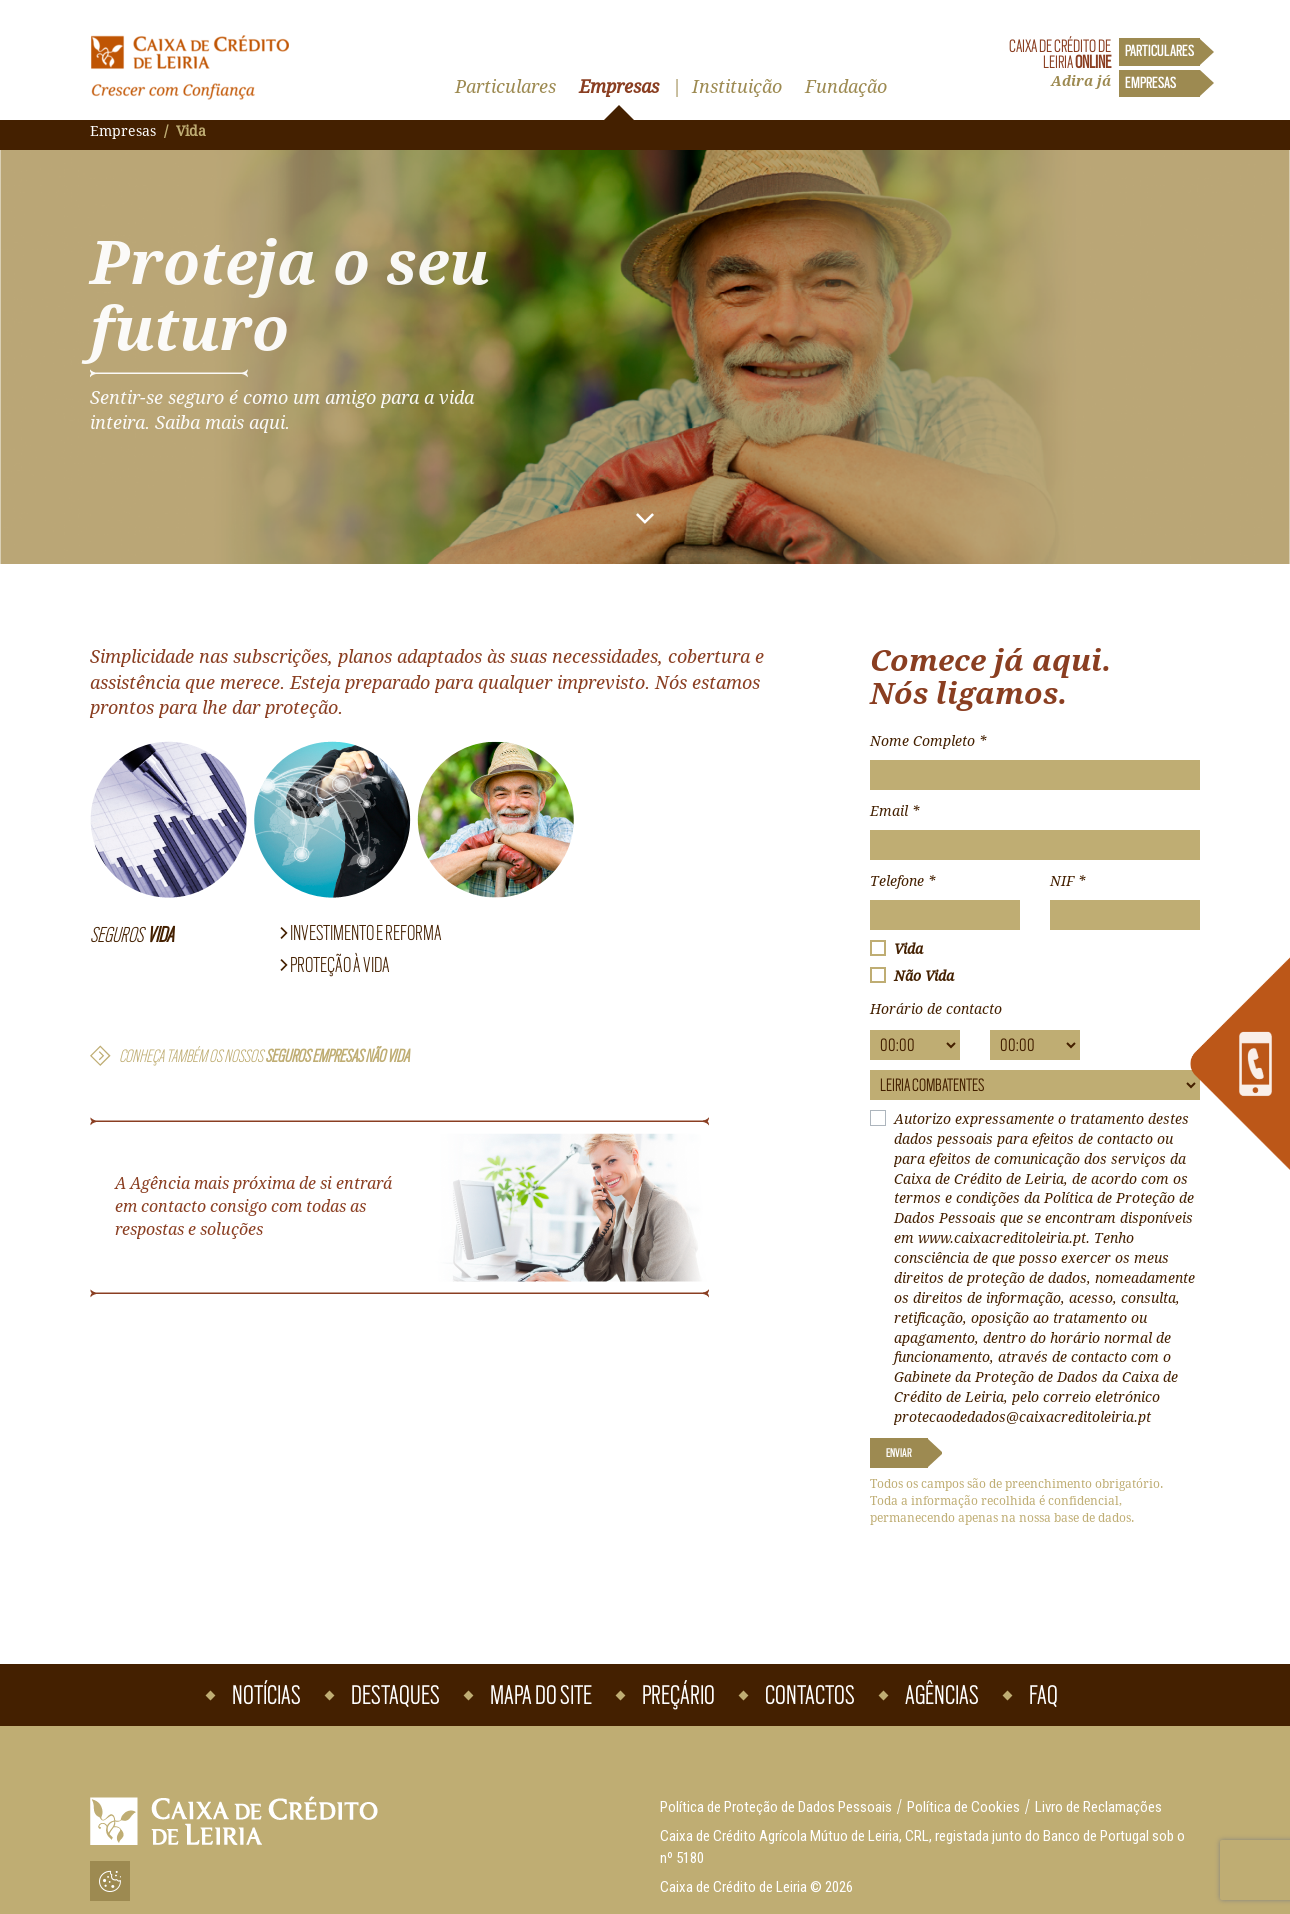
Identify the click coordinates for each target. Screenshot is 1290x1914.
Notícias (266, 1695)
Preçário (678, 1695)
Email (894, 811)
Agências (942, 1695)
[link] (1240, 1064)
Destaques (395, 1695)
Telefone (902, 881)
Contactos (810, 1695)
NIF (1067, 881)
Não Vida (924, 976)
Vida (908, 949)
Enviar (899, 1453)
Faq (1043, 1695)
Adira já (1081, 81)
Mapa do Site (541, 1695)
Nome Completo (928, 741)
